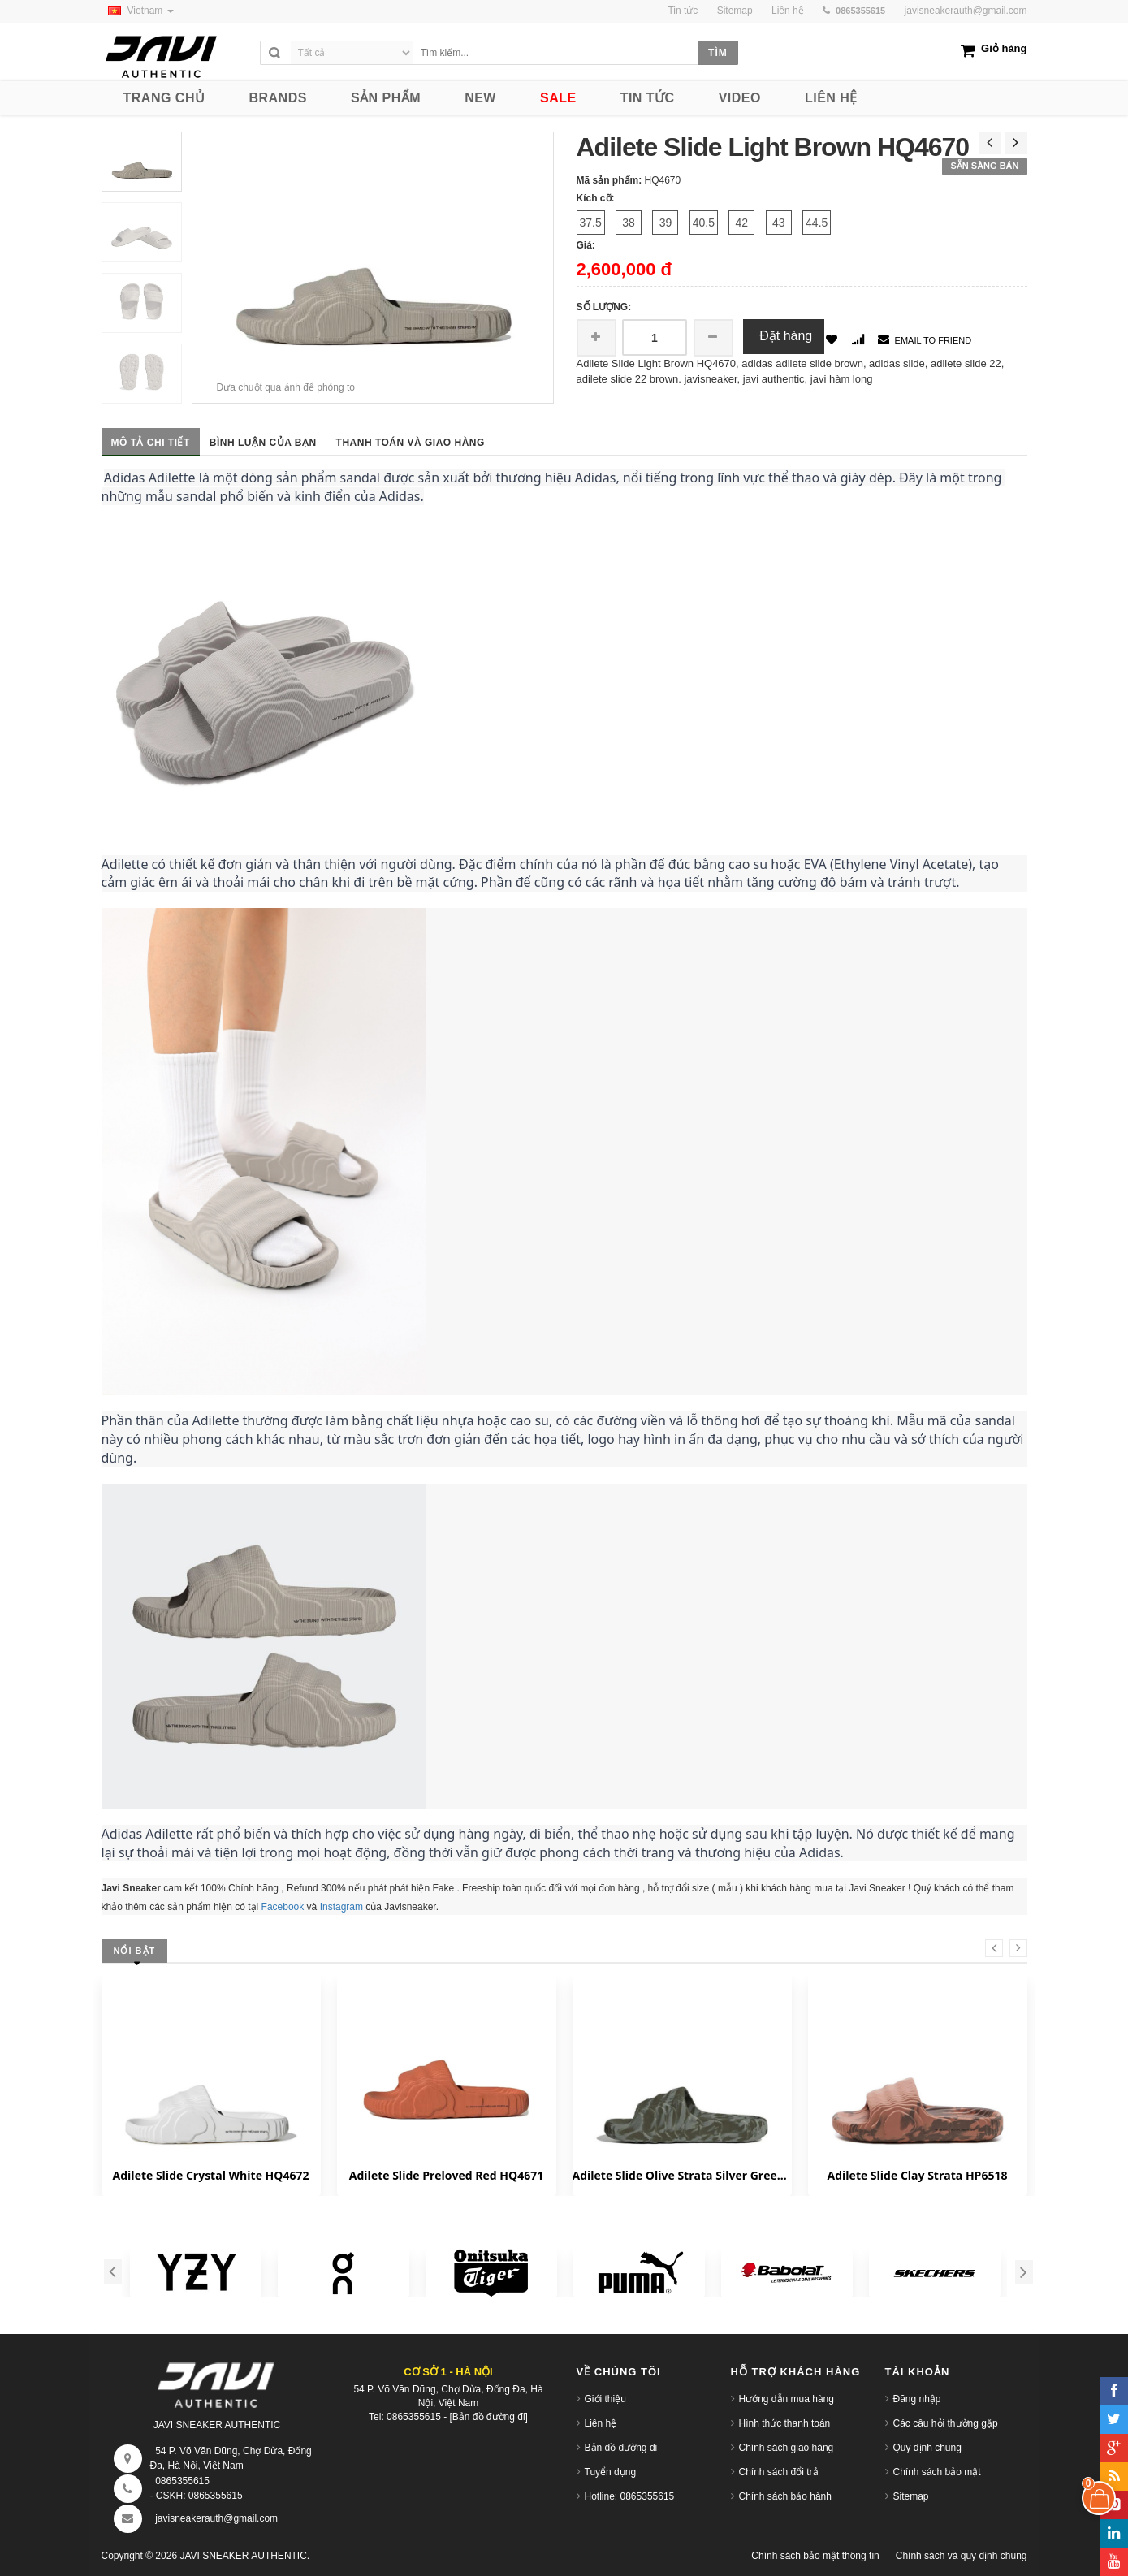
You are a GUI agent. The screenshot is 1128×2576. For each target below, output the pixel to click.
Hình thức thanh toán (785, 2423)
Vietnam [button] (138, 10)
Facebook (283, 1907)
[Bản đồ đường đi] (489, 2417)
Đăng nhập (917, 2399)
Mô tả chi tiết (150, 442)
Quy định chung (927, 2447)
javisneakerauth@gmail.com (966, 10)
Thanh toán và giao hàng (410, 442)
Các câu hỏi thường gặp (945, 2423)
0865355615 (182, 2481)
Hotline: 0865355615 (630, 2496)
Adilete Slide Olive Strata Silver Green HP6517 (682, 2175)
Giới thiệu (605, 2399)
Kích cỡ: (596, 198)
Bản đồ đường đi (621, 2447)
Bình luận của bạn (263, 442)
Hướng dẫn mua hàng (786, 2399)
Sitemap (911, 2496)
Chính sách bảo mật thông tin (815, 2555)
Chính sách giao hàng (786, 2447)
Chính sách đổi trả (779, 2472)
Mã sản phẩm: (609, 180)
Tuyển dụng (611, 2472)
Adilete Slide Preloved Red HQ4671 (446, 2175)
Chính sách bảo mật (937, 2472)
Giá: (586, 245)
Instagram (341, 1907)
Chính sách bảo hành (785, 2496)
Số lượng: (604, 307)
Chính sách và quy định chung (961, 2555)
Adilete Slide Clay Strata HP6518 (918, 2175)
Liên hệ (601, 2423)
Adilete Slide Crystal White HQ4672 (211, 2175)
